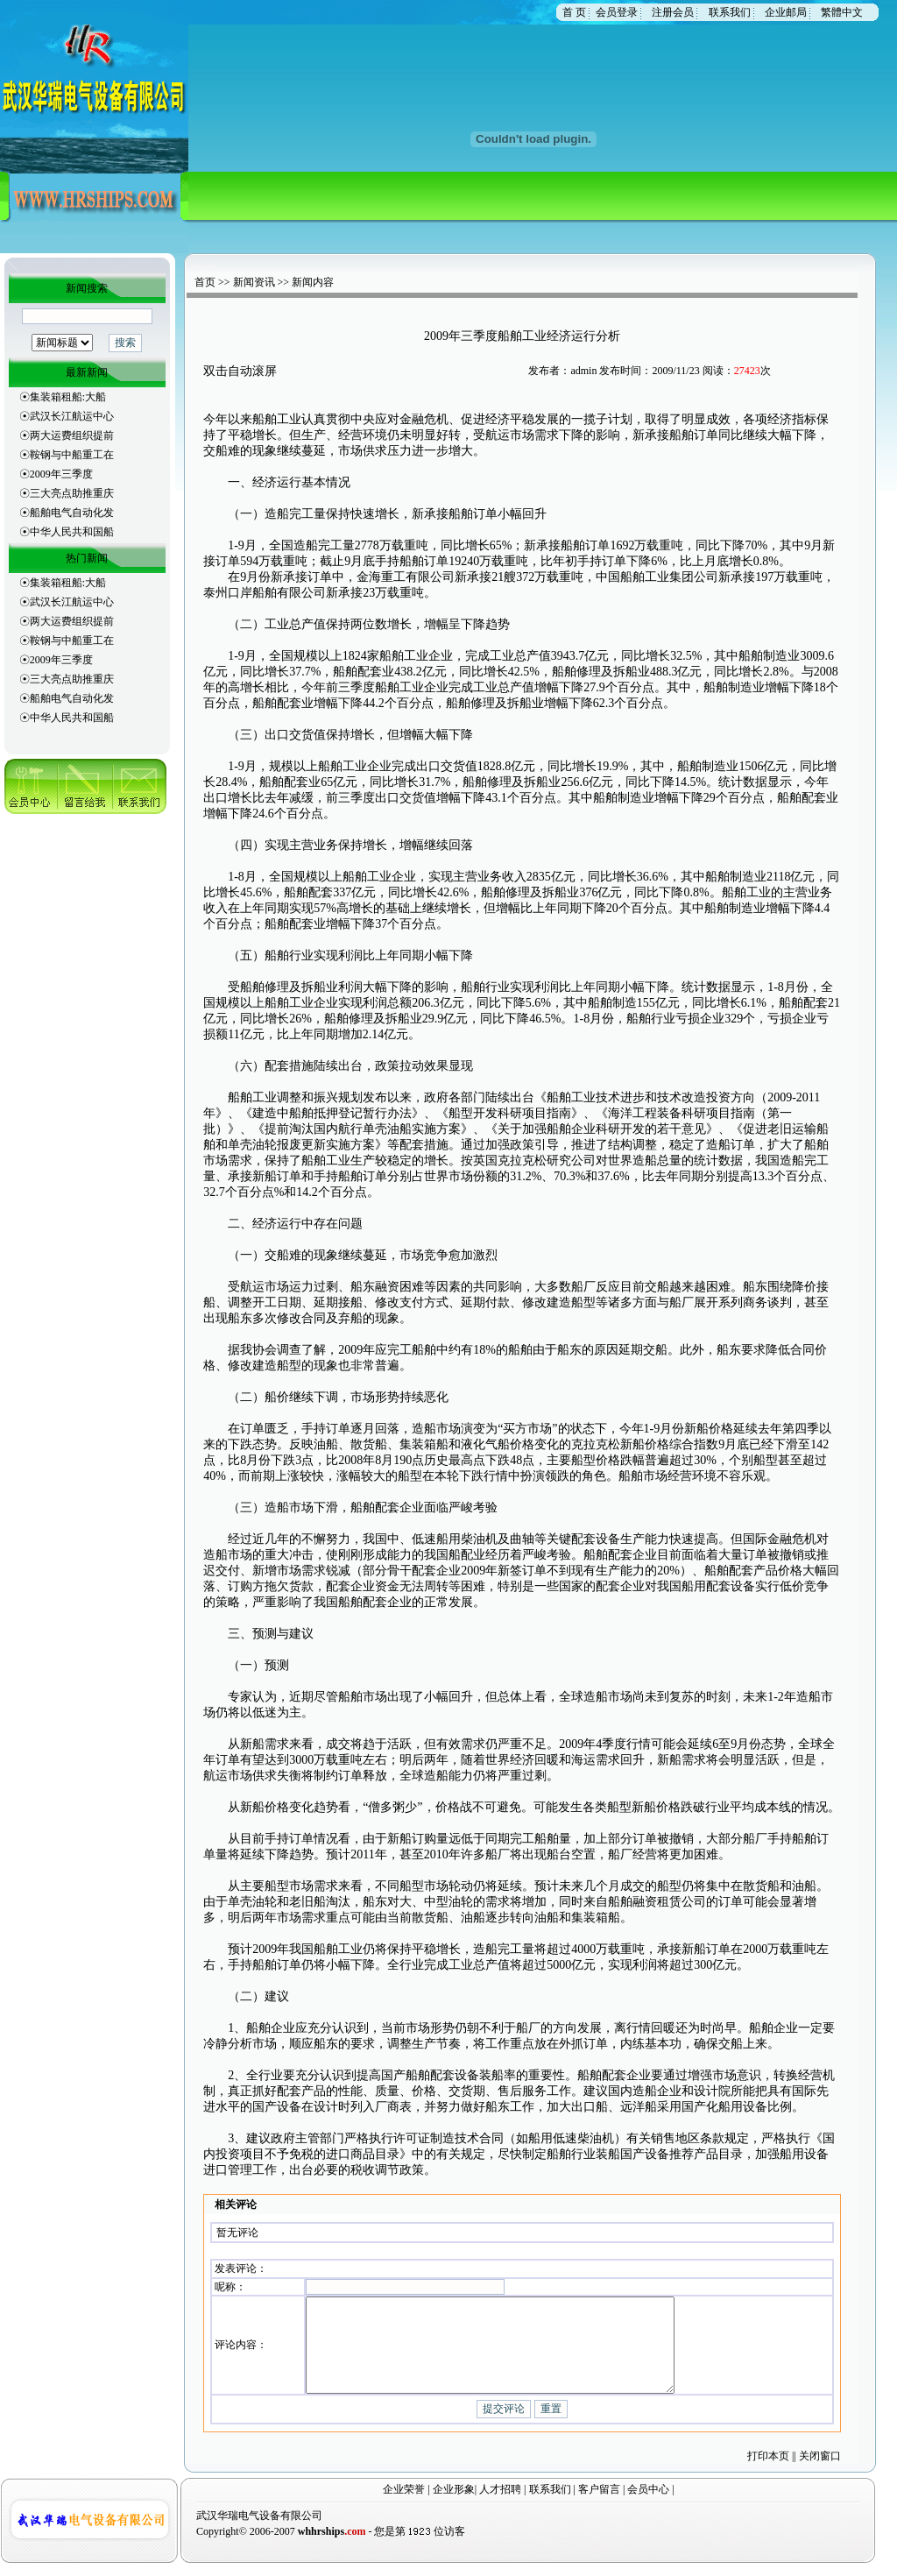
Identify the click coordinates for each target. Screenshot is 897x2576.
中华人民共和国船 (72, 532)
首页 (204, 282)
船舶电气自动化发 (72, 512)
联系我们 (730, 12)
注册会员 (673, 12)
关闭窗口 (820, 2468)
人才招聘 (500, 2501)
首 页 (574, 12)
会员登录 (617, 12)
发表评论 (236, 2266)
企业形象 (454, 2501)
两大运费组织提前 (72, 435)
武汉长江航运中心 (72, 416)
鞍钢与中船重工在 (72, 455)
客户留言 (599, 2501)
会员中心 (648, 2501)
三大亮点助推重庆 (72, 493)
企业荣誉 (404, 2501)
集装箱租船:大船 (68, 397)
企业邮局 (786, 12)
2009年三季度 (61, 474)
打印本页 (768, 2468)
